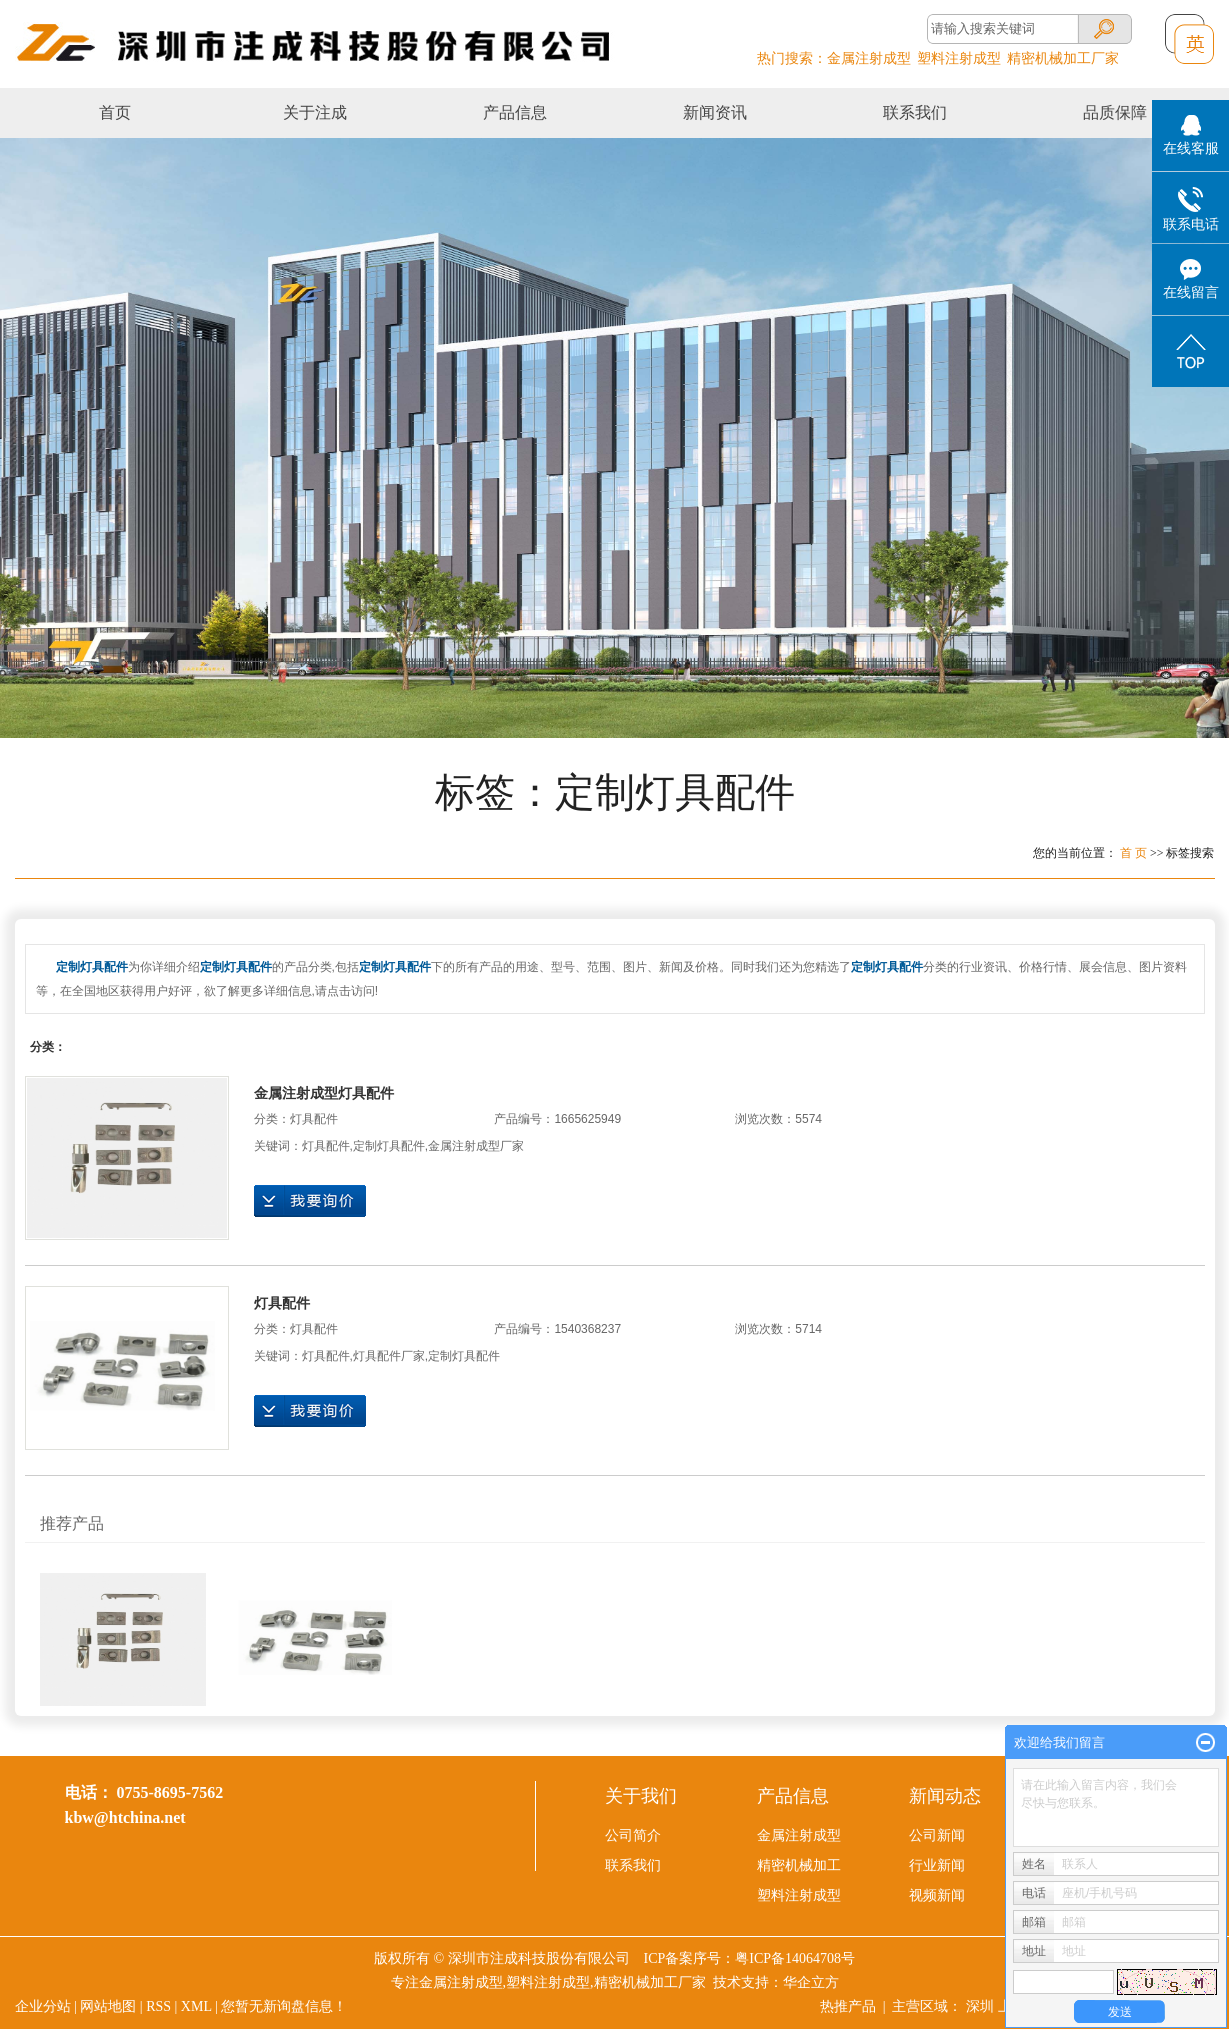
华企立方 (811, 1982)
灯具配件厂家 (389, 1356)
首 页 (1133, 853)
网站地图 (108, 2006)
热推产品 (848, 2006)
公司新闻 (937, 1835)
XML (196, 2006)
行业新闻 (937, 1865)
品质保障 (1115, 112)
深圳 (980, 2006)
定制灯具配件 (389, 1146)
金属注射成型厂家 (476, 1146)
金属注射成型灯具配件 (324, 1093)
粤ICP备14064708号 (795, 1958)
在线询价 (310, 1201)
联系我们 (915, 112)
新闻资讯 (715, 112)
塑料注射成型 (959, 58)
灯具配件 (314, 1119)
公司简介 (633, 1835)
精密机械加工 (799, 1865)
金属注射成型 (869, 58)
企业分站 (43, 2006)
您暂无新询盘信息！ (284, 2006)
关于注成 (315, 112)
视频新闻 (937, 1895)
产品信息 (515, 112)
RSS (158, 2006)
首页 (115, 112)
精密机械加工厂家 (1063, 58)
